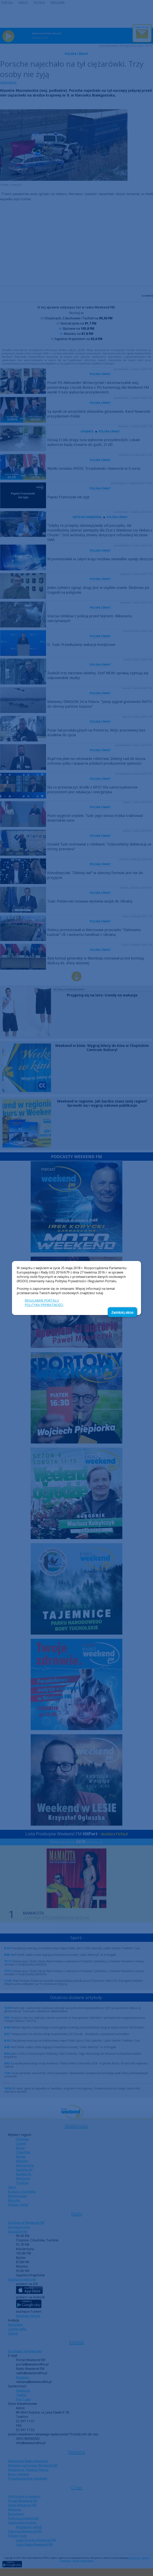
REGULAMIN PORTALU (42, 1300)
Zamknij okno (122, 1312)
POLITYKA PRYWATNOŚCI (44, 1305)
